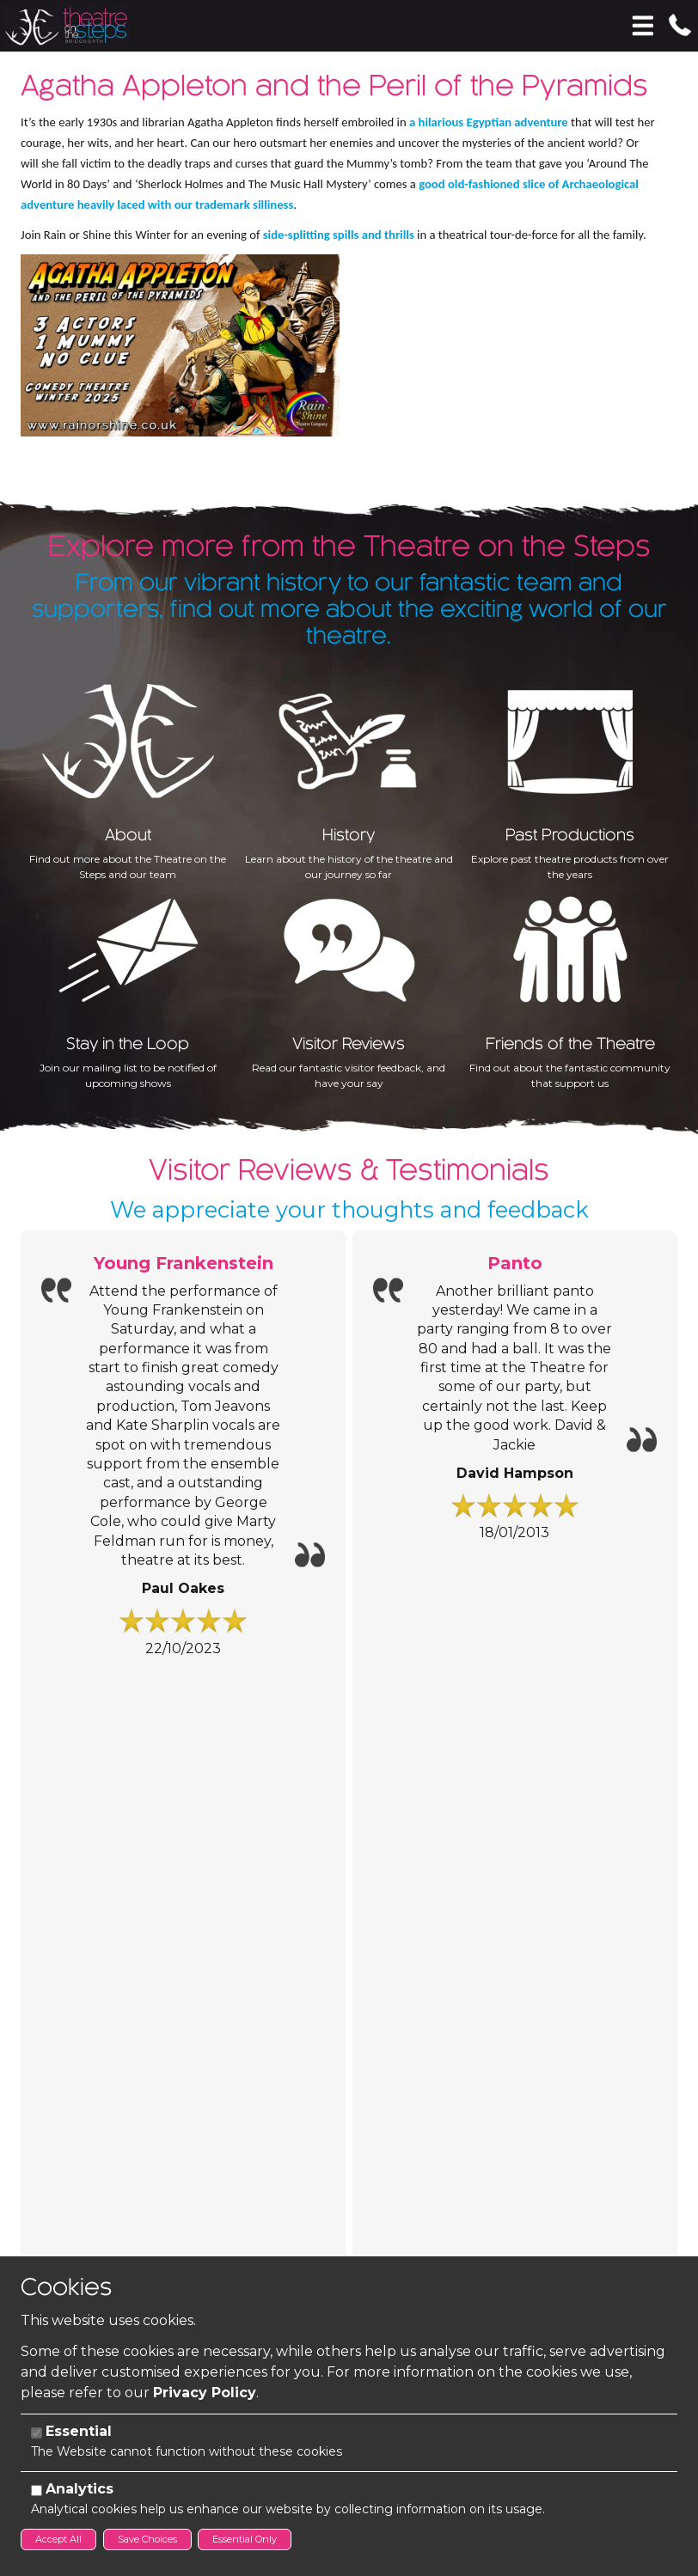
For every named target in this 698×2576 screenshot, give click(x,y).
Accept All (58, 2539)
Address (45, 2152)
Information (103, 1738)
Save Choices (147, 2539)
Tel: (30, 2095)
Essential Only (244, 2539)
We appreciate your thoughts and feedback (349, 1183)
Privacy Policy (204, 2392)
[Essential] (36, 2433)
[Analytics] (36, 2490)
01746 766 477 (97, 2094)
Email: (39, 2125)
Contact (75, 2044)
